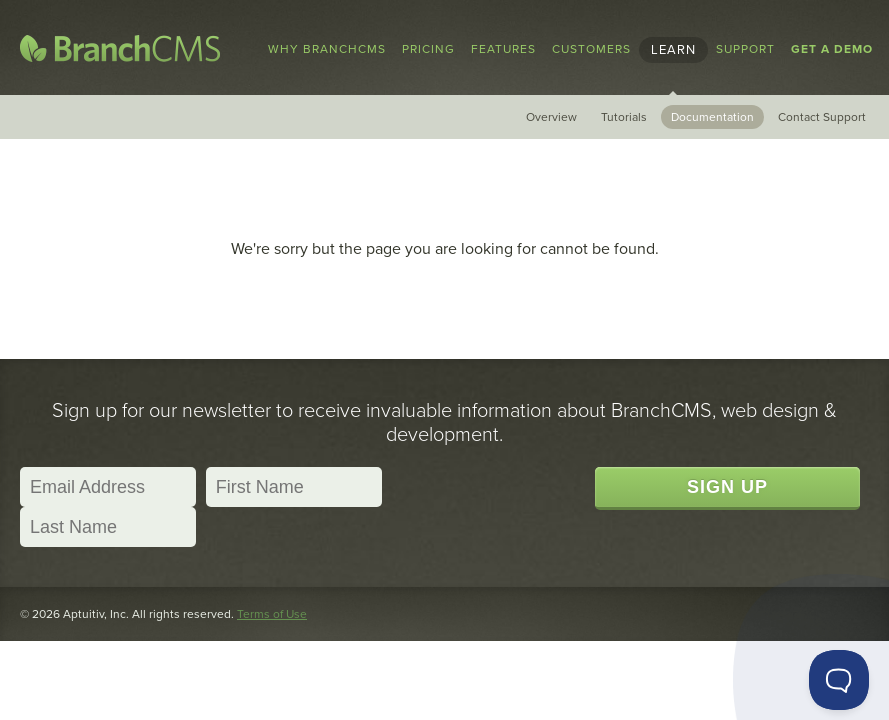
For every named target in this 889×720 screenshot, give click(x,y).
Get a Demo (832, 49)
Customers (591, 49)
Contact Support (822, 117)
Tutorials (624, 117)
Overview (551, 117)
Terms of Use (272, 614)
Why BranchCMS (327, 49)
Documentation (712, 117)
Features (503, 49)
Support (745, 49)
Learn (673, 50)
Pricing (428, 49)
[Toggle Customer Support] (839, 680)
